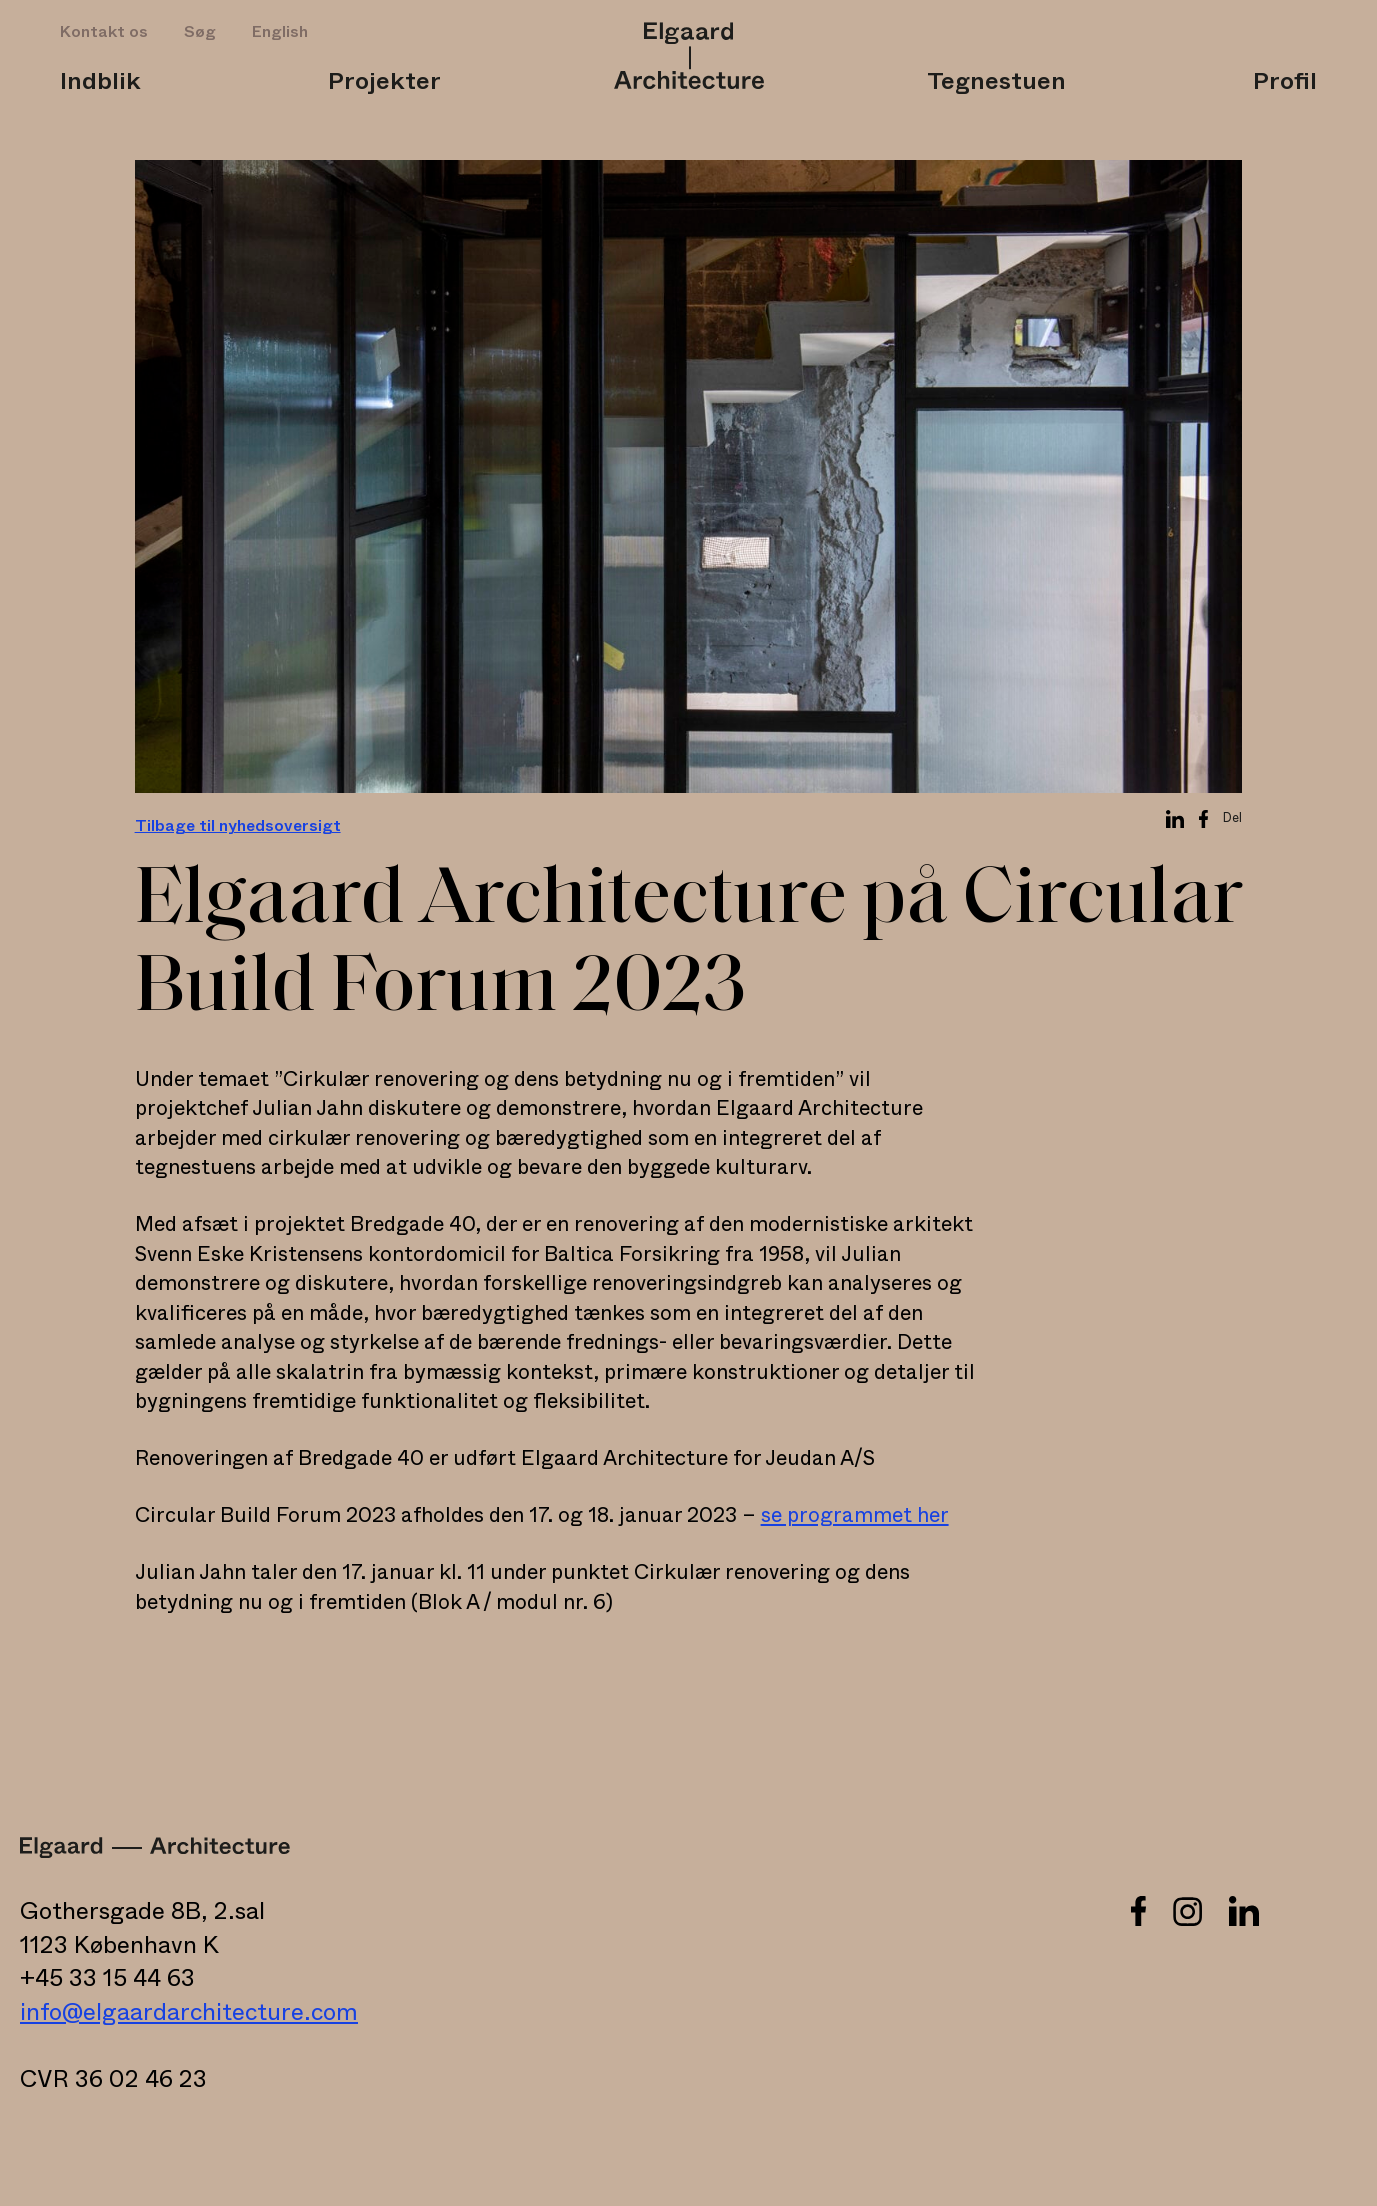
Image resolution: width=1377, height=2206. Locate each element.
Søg (200, 32)
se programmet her (855, 1515)
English (280, 32)
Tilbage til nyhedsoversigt (238, 826)
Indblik (100, 82)
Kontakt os (104, 32)
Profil (1285, 82)
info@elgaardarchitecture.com (189, 2013)
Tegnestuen (996, 82)
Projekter (384, 82)
